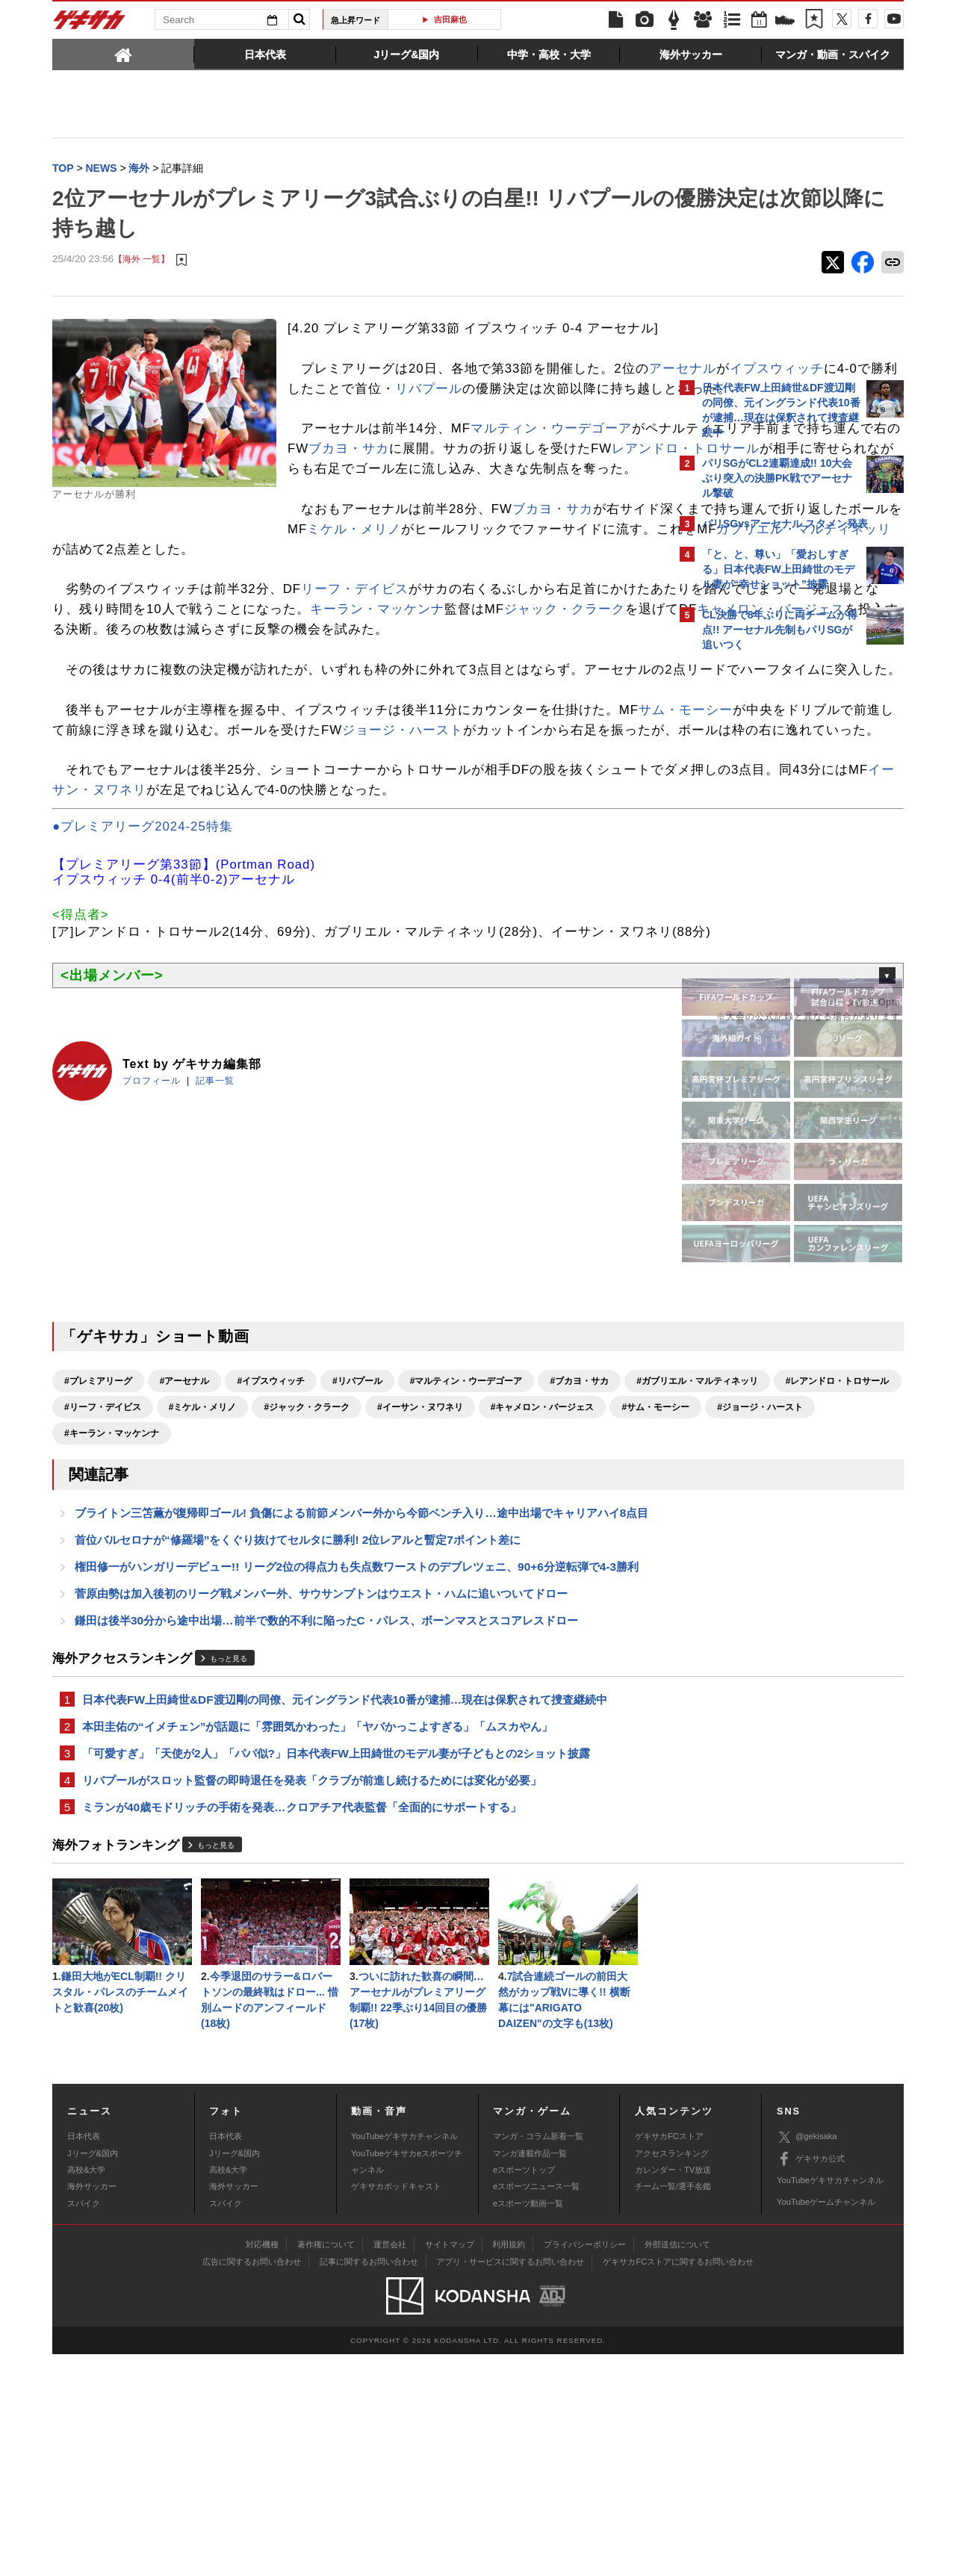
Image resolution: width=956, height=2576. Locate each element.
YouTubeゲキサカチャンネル (404, 2357)
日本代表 (83, 2357)
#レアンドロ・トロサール (265, 1588)
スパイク (83, 2425)
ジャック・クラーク (226, 711)
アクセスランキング (672, 2374)
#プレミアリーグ (98, 1562)
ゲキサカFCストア (669, 2357)
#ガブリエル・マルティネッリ (125, 1588)
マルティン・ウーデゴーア (551, 490)
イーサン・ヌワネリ (343, 932)
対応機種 (262, 2465)
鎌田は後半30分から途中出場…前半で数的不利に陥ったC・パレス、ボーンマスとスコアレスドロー (326, 1827)
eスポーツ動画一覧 (528, 2425)
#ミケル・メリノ (483, 1588)
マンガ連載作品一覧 (530, 2374)
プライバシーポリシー (585, 2465)
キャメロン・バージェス (433, 711)
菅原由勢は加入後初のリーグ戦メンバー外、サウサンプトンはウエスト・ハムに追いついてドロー (321, 1799)
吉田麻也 (450, 19)
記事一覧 (215, 1262)
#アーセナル (185, 1562)
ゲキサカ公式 (811, 2380)
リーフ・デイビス (355, 671)
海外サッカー (92, 2407)
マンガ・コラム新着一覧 (538, 2357)
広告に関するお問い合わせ (251, 2482)
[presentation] (123, 54)
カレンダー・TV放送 (673, 2391)
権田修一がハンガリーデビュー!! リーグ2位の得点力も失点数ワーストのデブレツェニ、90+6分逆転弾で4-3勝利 (357, 1770)
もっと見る (228, 1867)
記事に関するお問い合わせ (369, 2482)
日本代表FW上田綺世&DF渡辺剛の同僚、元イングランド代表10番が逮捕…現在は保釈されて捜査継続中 (344, 1908)
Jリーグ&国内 (92, 2374)
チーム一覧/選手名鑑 (673, 2407)
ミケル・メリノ (146, 610)
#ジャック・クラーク (587, 1588)
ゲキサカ (89, 23)
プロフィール (151, 1262)
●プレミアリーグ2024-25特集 (142, 988)
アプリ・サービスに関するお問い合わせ (510, 2482)
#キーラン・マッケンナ (565, 1615)
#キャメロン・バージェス (230, 1615)
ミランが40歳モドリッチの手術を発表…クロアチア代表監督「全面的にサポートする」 (301, 2021)
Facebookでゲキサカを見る (764, 916)
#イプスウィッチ (271, 1562)
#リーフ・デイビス (382, 1588)
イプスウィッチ (429, 410)
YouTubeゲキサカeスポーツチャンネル (406, 2382)
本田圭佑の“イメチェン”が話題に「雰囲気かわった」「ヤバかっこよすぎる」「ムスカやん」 (317, 1936)
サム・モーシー (99, 852)
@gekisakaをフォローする (762, 885)
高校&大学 (86, 2391)
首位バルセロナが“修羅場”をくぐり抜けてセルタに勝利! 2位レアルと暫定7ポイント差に (298, 1742)
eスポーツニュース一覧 (536, 2407)
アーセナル (334, 410)
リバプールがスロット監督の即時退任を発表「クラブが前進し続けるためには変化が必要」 (311, 1993)
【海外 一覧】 (142, 261)
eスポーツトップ (524, 2391)
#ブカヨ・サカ (579, 1562)
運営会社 (389, 2465)
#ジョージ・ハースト (447, 1615)
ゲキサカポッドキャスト (396, 2407)
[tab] (123, 54)
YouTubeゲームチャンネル (826, 2423)
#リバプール (357, 1562)
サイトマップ (449, 2465)
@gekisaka (807, 2359)
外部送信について (677, 2465)
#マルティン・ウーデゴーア (466, 1562)
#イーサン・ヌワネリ (107, 1615)
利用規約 (508, 2465)
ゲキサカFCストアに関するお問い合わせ (678, 2482)
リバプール (348, 430)
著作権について (326, 2465)
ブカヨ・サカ (317, 590)
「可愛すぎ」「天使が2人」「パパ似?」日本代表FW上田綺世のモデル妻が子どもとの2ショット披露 (336, 1964)
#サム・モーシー (342, 1615)
